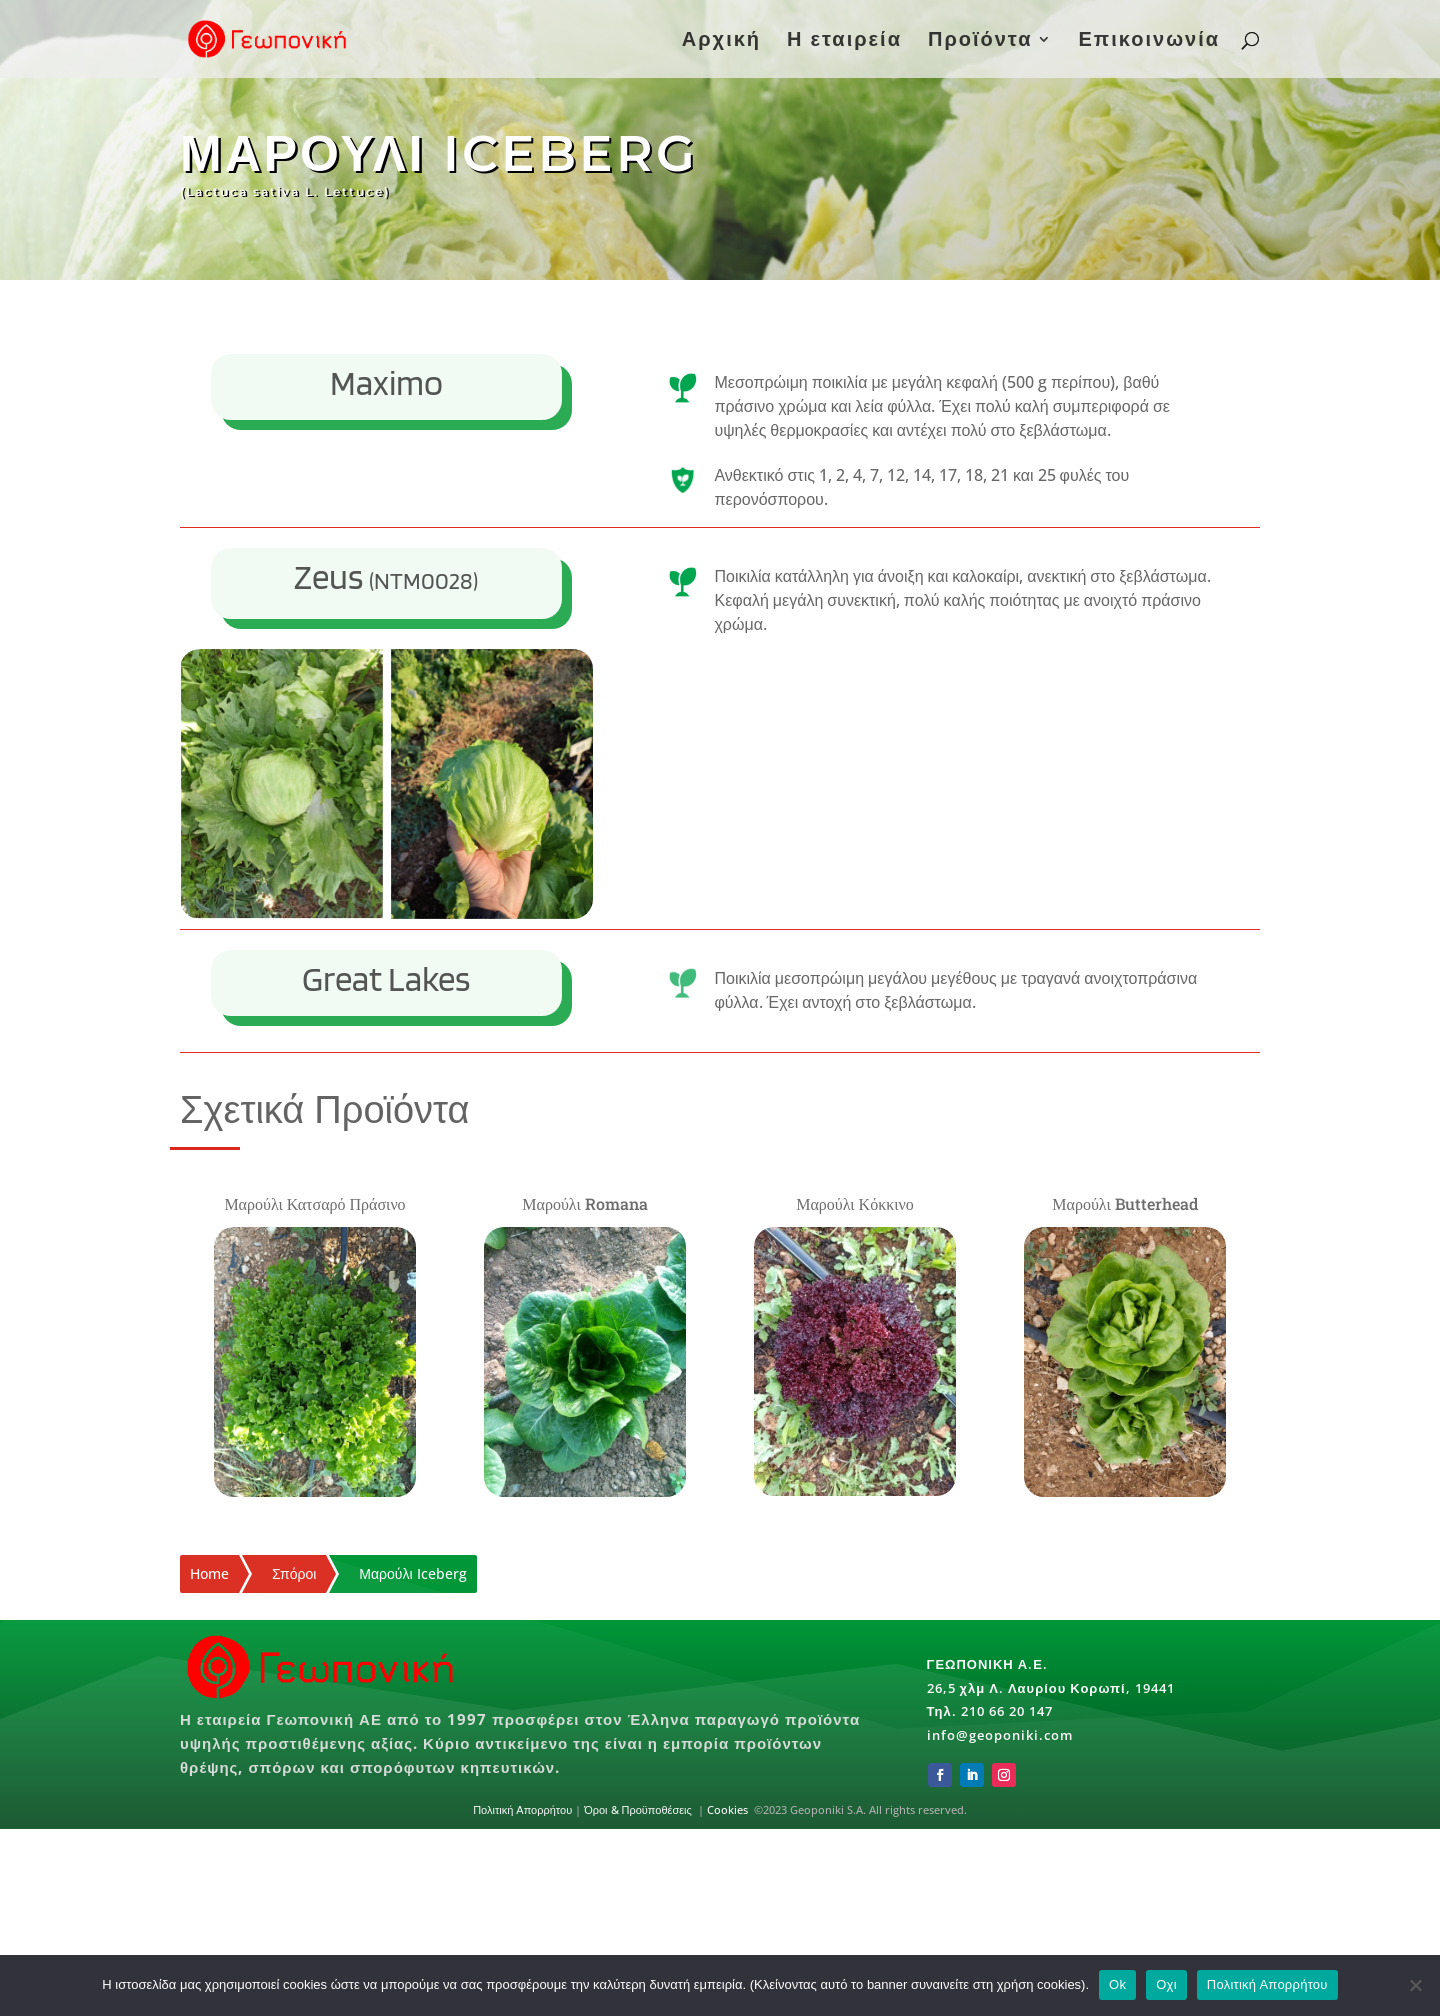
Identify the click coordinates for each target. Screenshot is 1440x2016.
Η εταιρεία (844, 42)
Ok (1117, 1984)
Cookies (727, 1809)
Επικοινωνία (1149, 42)
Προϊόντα (980, 42)
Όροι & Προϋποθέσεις (639, 1809)
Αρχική (721, 42)
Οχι (1166, 1984)
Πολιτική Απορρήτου (522, 1809)
